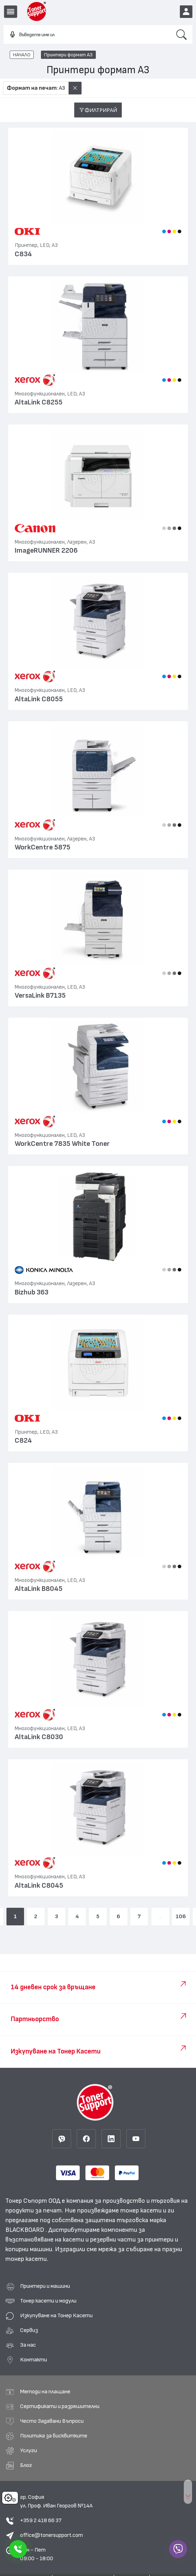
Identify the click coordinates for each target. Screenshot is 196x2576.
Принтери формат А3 (68, 54)
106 (181, 1916)
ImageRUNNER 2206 (46, 550)
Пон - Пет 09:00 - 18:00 (36, 2526)
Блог (26, 2437)
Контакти (33, 2331)
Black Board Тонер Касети (83, 2551)
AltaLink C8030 (39, 1737)
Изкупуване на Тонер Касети (56, 2287)
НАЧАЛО (22, 54)
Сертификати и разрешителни (59, 2378)
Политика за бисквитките (53, 2408)
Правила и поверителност (37, 2561)
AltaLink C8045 (39, 1885)
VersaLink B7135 (40, 995)
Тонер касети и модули (48, 2273)
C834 (23, 254)
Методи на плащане (45, 2363)
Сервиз (29, 2302)
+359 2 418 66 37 (40, 2492)
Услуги (28, 2422)
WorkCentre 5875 (42, 847)
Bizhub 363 (31, 1292)
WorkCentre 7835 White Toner (62, 1143)
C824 (23, 1440)
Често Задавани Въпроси (52, 2393)
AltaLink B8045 (38, 1588)
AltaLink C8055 (39, 699)
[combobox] (87, 34)
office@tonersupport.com (51, 2507)
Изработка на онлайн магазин (132, 2560)
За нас (28, 2317)
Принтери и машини (45, 2258)
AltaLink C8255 (38, 402)
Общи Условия (131, 2551)
